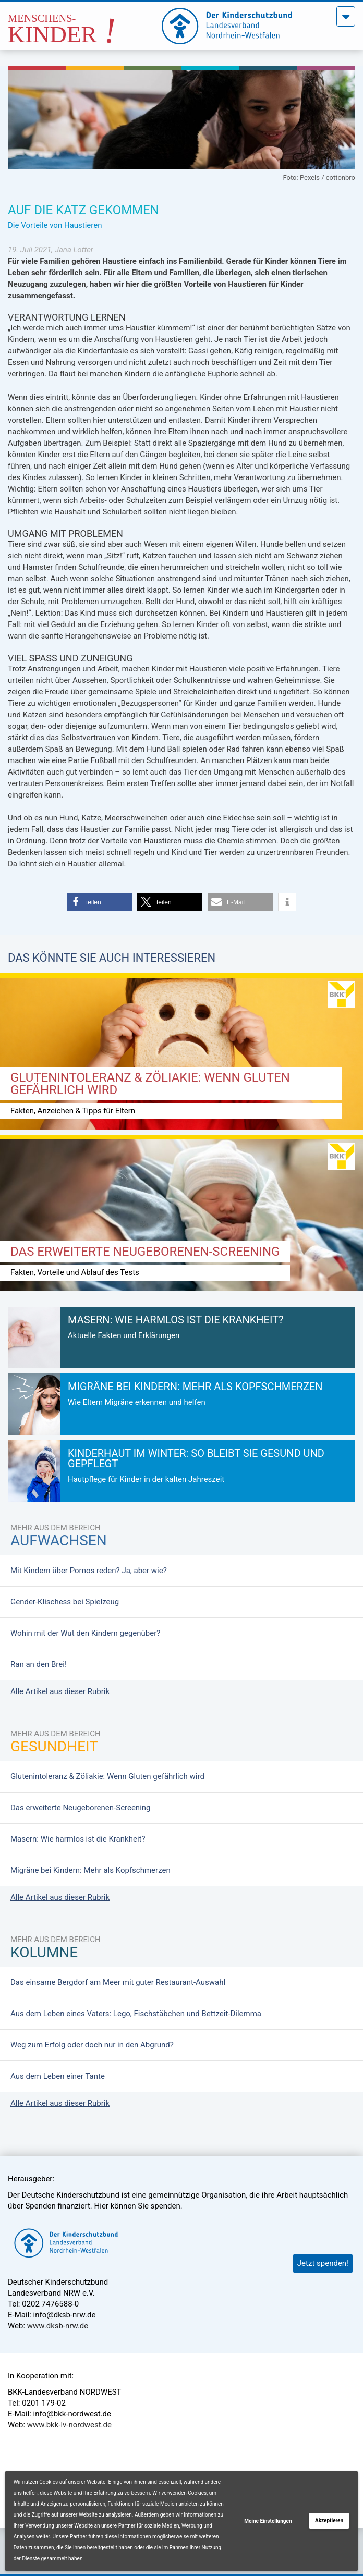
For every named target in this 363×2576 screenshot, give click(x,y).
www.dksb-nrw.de (57, 2325)
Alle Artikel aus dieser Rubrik (60, 1691)
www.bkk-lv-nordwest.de (69, 2425)
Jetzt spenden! (322, 2263)
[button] (99, 902)
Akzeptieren (329, 2520)
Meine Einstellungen (268, 2521)
